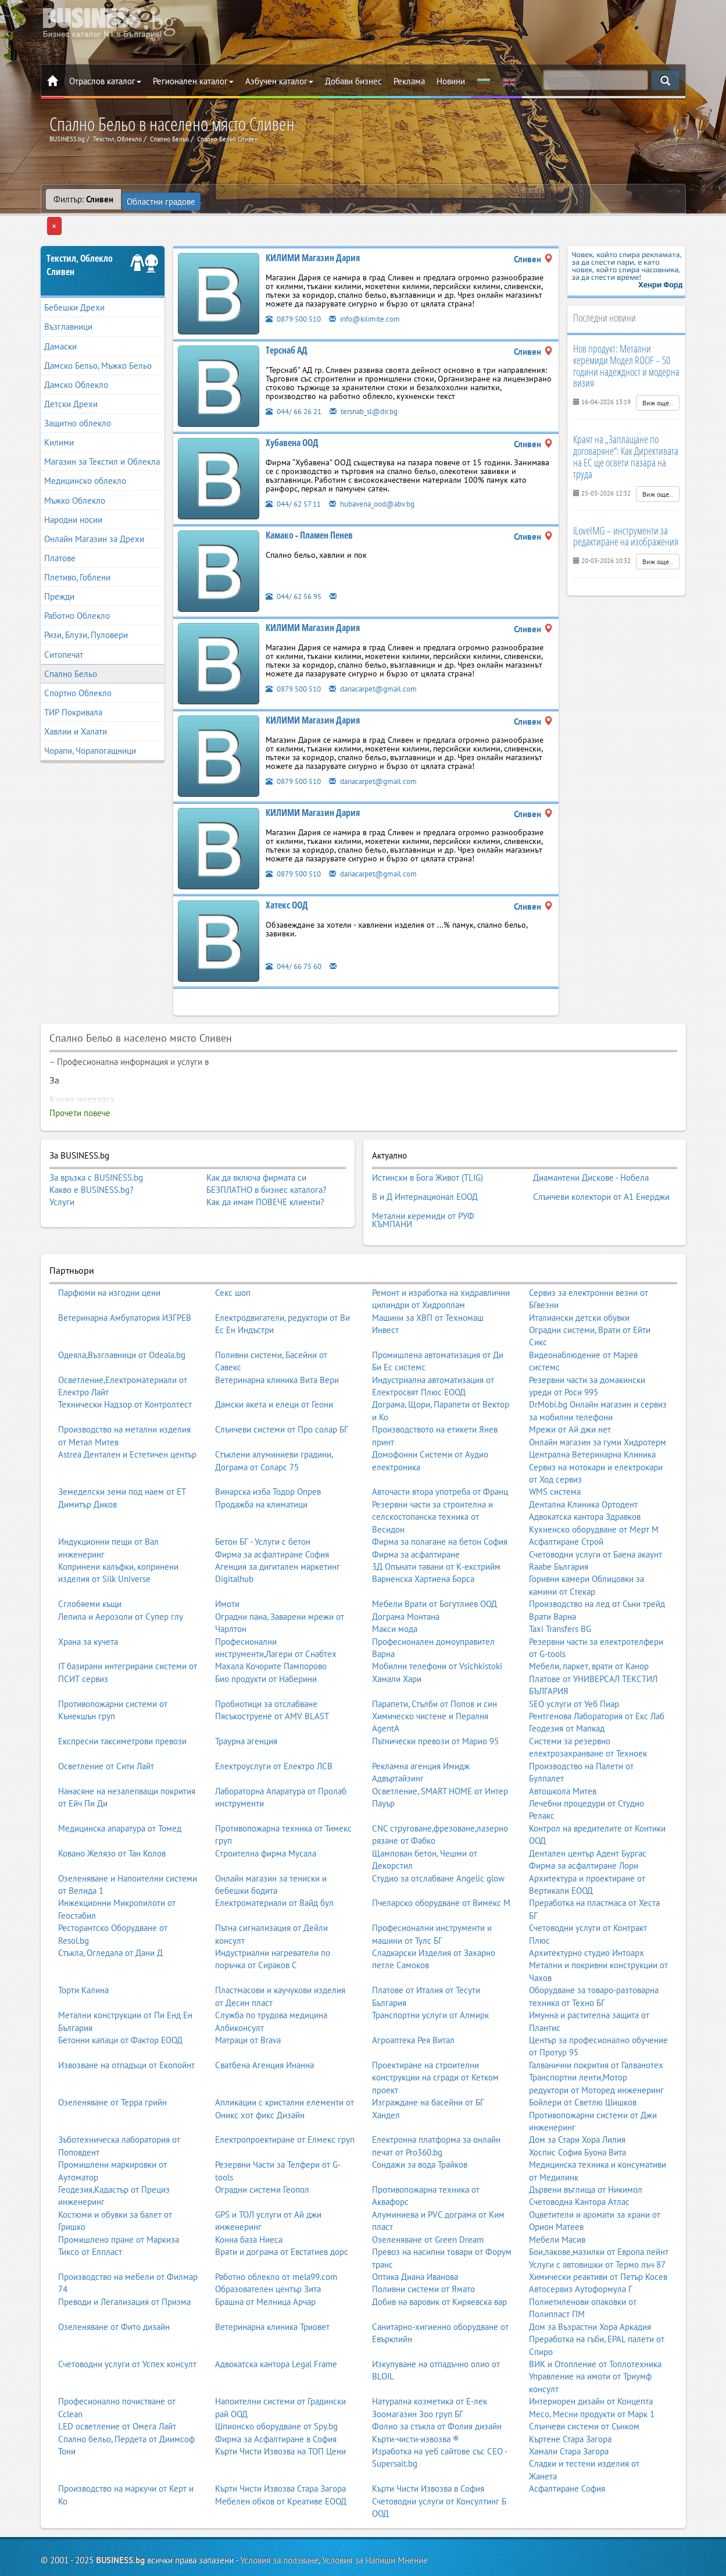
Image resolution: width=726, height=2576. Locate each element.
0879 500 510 (297, 296)
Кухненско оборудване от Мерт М (594, 1490)
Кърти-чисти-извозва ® (415, 2400)
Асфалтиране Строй (566, 1502)
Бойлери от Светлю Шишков (582, 2063)
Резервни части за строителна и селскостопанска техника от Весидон (432, 1478)
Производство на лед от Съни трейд (597, 1564)
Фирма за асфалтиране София (272, 1515)
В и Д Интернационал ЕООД (425, 1167)
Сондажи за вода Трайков (419, 2125)
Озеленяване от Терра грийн (112, 2063)
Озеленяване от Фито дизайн (114, 2287)
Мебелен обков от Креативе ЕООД (280, 2462)
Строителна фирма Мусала (265, 1814)
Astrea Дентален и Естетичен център (127, 1415)
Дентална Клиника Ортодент (583, 1465)
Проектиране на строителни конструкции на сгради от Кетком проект (435, 2039)
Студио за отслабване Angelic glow (438, 1839)
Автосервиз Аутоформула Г (580, 2250)
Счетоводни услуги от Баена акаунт (595, 1515)
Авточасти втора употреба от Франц (440, 1453)
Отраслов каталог (105, 81)
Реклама (409, 81)
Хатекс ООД (287, 883)
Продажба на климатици (261, 1465)
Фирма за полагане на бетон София (439, 1502)
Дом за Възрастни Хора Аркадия (590, 2287)
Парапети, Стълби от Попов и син (434, 1664)
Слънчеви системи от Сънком (584, 2387)
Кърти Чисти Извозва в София (428, 2449)
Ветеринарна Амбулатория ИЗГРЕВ (124, 1278)
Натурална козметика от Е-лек (429, 2362)
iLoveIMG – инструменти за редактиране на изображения (625, 513)
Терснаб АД (286, 328)
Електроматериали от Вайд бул (274, 1864)
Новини (451, 81)
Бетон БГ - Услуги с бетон (262, 1502)
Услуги (61, 1179)
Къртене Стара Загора (570, 2400)
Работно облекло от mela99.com (276, 2237)
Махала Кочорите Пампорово (271, 1627)
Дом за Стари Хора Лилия (577, 2101)
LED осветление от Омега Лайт (117, 2387)
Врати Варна (552, 1577)
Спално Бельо (70, 651)
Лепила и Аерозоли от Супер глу (120, 1577)
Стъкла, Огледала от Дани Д (110, 1913)
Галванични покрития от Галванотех (596, 2026)
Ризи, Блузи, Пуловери (86, 612)
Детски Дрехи (71, 381)
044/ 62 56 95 (297, 573)
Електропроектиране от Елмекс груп (285, 2101)
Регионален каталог (193, 81)
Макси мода (394, 1589)
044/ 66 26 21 (297, 388)
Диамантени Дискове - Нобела (591, 1153)
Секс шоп (233, 1253)
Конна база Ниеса (248, 2200)
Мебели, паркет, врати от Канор (589, 1627)
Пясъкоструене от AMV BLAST (272, 1677)
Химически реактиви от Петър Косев (598, 2237)
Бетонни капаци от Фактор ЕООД (120, 2001)
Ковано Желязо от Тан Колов (112, 1814)
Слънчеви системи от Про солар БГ (281, 1390)
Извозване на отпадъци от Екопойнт (126, 2026)
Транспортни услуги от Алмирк (430, 1976)
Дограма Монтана (405, 1577)
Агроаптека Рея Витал (413, 2001)
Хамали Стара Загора (569, 2412)
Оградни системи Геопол (262, 2150)
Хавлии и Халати (75, 709)
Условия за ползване (279, 2521)
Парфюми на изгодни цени (109, 1253)
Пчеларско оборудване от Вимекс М (441, 1864)
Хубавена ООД (292, 420)
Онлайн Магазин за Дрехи (94, 516)
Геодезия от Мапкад (567, 1689)
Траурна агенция (246, 1702)
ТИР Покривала (73, 690)
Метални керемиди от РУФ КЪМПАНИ (423, 1184)
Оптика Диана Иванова (415, 2237)
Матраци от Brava (248, 2001)
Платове (60, 535)
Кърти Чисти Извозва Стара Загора (280, 2449)
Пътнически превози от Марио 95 (435, 1702)
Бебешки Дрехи (74, 285)
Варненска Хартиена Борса (423, 1540)
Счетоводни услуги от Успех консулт (127, 2325)
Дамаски (60, 323)
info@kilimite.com (377, 296)
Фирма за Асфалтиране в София (276, 2400)
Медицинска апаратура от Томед (119, 1789)
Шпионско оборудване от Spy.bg (276, 2387)
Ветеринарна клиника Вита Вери (277, 1340)
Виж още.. (657, 380)
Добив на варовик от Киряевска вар (439, 2262)
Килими (59, 420)
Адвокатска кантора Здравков (585, 1478)
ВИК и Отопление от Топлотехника (595, 2325)
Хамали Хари (396, 1639)
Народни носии (73, 497)
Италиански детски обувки (579, 1278)
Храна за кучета (88, 1602)
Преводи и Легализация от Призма (124, 2262)
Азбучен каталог (279, 81)
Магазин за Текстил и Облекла (102, 439)
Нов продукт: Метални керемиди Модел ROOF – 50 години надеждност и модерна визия (626, 343)
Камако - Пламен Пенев (309, 513)
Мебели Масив (557, 2200)
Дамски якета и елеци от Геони (274, 1365)
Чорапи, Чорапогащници (90, 728)
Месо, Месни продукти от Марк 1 (592, 2375)
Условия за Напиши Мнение (375, 2521)
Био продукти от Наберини (266, 1639)
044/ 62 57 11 (297, 481)
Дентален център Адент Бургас (587, 1814)
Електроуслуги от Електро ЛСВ (273, 1727)
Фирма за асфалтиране (416, 1515)
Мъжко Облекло (74, 477)
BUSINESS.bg (120, 2521)
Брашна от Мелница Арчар (265, 2262)
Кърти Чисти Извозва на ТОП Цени (280, 2412)
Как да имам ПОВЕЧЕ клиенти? (265, 1179)
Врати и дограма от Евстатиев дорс (281, 2212)
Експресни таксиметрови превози (122, 1702)
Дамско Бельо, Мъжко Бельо (98, 342)
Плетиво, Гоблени (77, 555)
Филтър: (83, 199)
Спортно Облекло (78, 670)
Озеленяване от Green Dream (428, 2200)
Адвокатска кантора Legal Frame (276, 2325)
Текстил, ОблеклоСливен (80, 243)
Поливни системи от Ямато (423, 2250)
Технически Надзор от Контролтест (125, 1365)
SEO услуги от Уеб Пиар (574, 1664)
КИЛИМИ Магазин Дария (313, 235)
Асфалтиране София (567, 2449)
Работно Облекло (77, 593)
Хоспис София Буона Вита (577, 2113)
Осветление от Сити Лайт (106, 1727)
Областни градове (162, 199)
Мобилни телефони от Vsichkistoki (437, 1627)
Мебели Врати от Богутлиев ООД (434, 1564)
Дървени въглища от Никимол (585, 2150)
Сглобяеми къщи (89, 1564)
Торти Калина (83, 1951)
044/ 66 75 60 (297, 943)
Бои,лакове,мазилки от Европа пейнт (598, 2212)
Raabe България (558, 1527)
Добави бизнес (353, 81)
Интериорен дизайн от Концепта (591, 2362)
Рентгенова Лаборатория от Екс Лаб (596, 1677)
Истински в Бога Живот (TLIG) (427, 1153)
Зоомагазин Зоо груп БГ (417, 2375)
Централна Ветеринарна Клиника (592, 1415)
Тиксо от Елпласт (90, 2212)
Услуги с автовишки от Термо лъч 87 (597, 2225)
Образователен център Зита (268, 2250)
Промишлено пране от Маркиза (118, 2200)
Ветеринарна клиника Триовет (272, 2287)
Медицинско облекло (85, 458)
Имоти (227, 1564)
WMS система (555, 1453)
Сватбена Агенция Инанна (264, 2026)
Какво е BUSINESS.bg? (91, 1167)
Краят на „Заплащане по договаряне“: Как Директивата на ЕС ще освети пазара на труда (625, 434)
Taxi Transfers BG (560, 1589)
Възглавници (68, 304)
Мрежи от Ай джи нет (570, 1390)
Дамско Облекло (76, 362)
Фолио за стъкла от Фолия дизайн (437, 2387)
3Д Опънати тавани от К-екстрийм (436, 1527)
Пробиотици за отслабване (266, 1664)
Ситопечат (63, 631)
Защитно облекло (77, 401)
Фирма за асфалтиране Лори (583, 1826)
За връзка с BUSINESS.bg (96, 1154)
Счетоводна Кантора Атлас (579, 2163)
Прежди (59, 574)
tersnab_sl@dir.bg (376, 388)
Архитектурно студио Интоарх (586, 1913)
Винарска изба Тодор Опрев (268, 1453)
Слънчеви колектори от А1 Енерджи (601, 1167)
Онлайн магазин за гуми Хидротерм (597, 1403)
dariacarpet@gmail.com (387, 666)
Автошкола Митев (562, 1752)
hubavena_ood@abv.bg (385, 481)
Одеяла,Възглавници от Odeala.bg (121, 1315)
